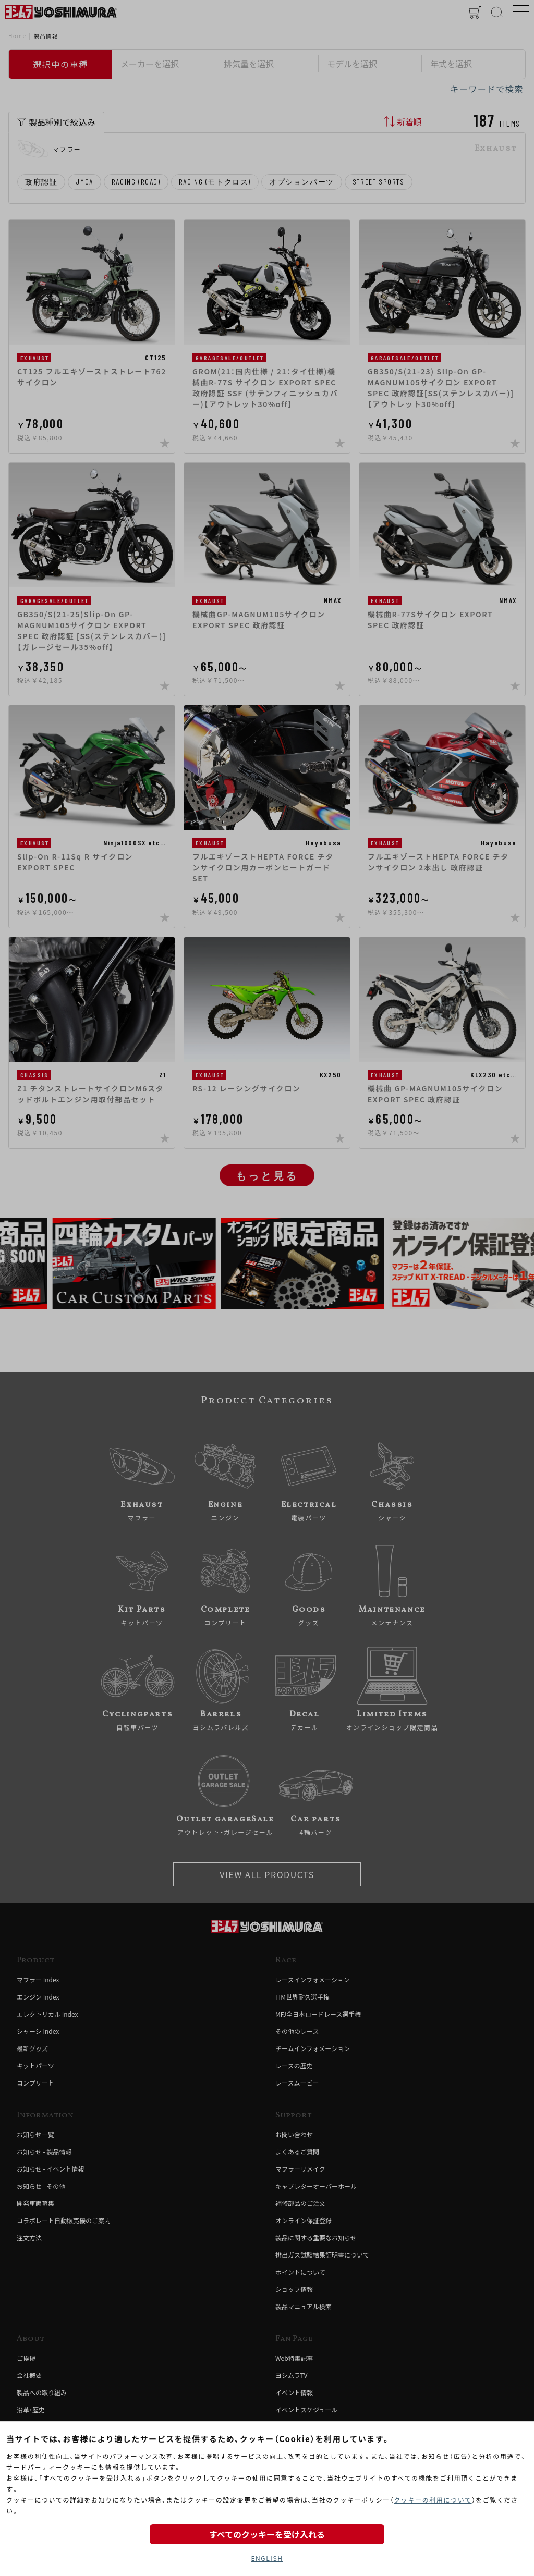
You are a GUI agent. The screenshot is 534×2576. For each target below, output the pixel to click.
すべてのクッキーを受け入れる (267, 2534)
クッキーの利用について (432, 2499)
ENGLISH (267, 2558)
